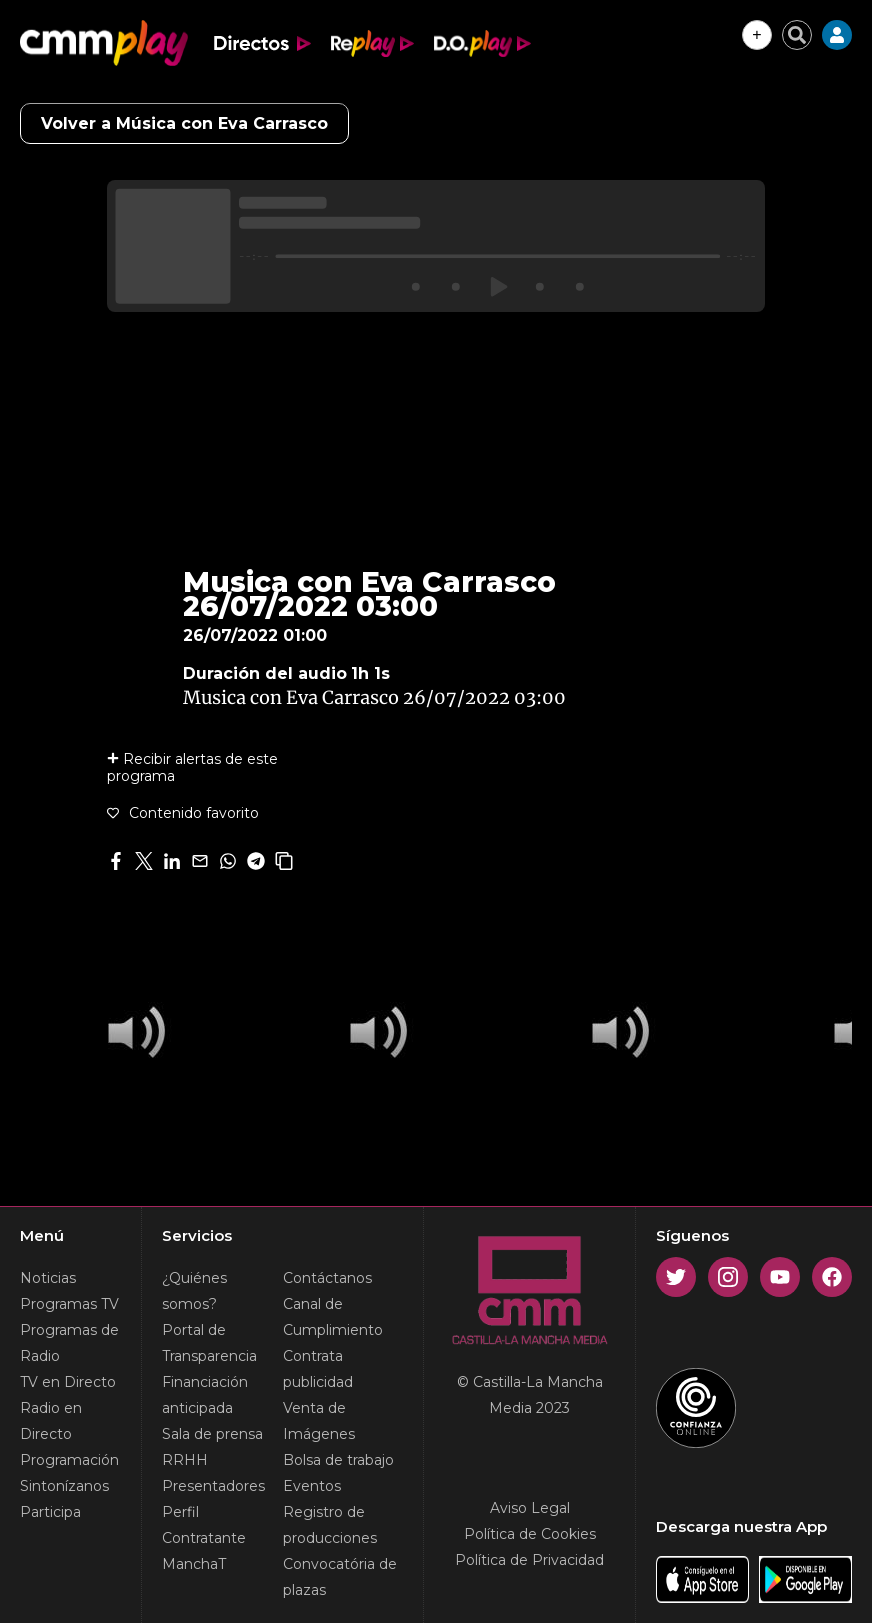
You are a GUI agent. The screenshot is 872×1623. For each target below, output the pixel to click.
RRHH (185, 1460)
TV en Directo (68, 1382)
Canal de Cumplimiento (333, 1317)
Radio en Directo (51, 1421)
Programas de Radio (69, 1343)
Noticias (48, 1278)
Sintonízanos (64, 1486)
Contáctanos (327, 1278)
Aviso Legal (530, 1508)
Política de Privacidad (529, 1560)
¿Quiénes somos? (194, 1291)
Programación (69, 1460)
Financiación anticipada (205, 1395)
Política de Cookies (530, 1534)
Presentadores (213, 1486)
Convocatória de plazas (340, 1577)
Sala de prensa (212, 1434)
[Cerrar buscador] (797, 35)
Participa (50, 1512)
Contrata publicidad (318, 1369)
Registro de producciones (330, 1525)
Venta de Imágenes (319, 1421)
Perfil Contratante (204, 1525)
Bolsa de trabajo (338, 1460)
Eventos (312, 1486)
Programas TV (69, 1304)
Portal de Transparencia (209, 1343)
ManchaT (194, 1564)
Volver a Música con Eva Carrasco (184, 123)
